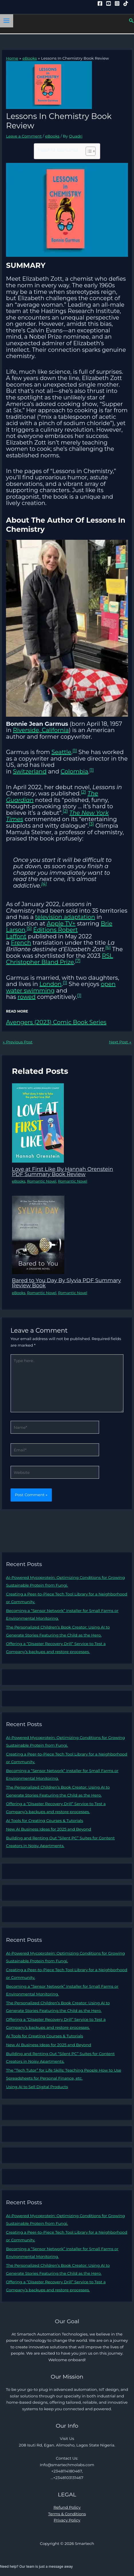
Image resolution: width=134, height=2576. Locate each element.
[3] (91, 824)
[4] (44, 883)
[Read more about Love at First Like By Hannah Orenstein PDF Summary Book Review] (38, 1122)
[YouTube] (108, 3)
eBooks (52, 136)
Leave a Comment (24, 136)
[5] (29, 928)
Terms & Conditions (67, 2514)
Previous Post (17, 1042)
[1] (74, 750)
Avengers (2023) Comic (39, 1022)
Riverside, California (41, 730)
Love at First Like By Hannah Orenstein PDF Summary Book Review (62, 1171)
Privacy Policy (67, 2520)
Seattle (61, 752)
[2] (83, 792)
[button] (131, 21)
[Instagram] (117, 3)
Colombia (74, 771)
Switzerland (29, 771)
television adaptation (65, 917)
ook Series (92, 1022)
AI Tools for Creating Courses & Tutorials (44, 1820)
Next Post (120, 1042)
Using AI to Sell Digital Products (37, 2086)
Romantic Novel (41, 1181)
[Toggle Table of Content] (87, 151)
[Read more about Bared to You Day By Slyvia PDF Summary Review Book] (38, 1234)
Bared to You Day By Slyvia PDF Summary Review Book (66, 1283)
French (21, 942)
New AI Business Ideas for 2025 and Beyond (48, 1829)
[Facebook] (100, 3)
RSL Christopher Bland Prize (59, 959)
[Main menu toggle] (6, 20)
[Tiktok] (125, 3)
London (51, 984)
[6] (108, 947)
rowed (26, 996)
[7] (78, 960)
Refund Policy (67, 2507)
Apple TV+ (61, 923)
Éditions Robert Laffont (42, 933)
